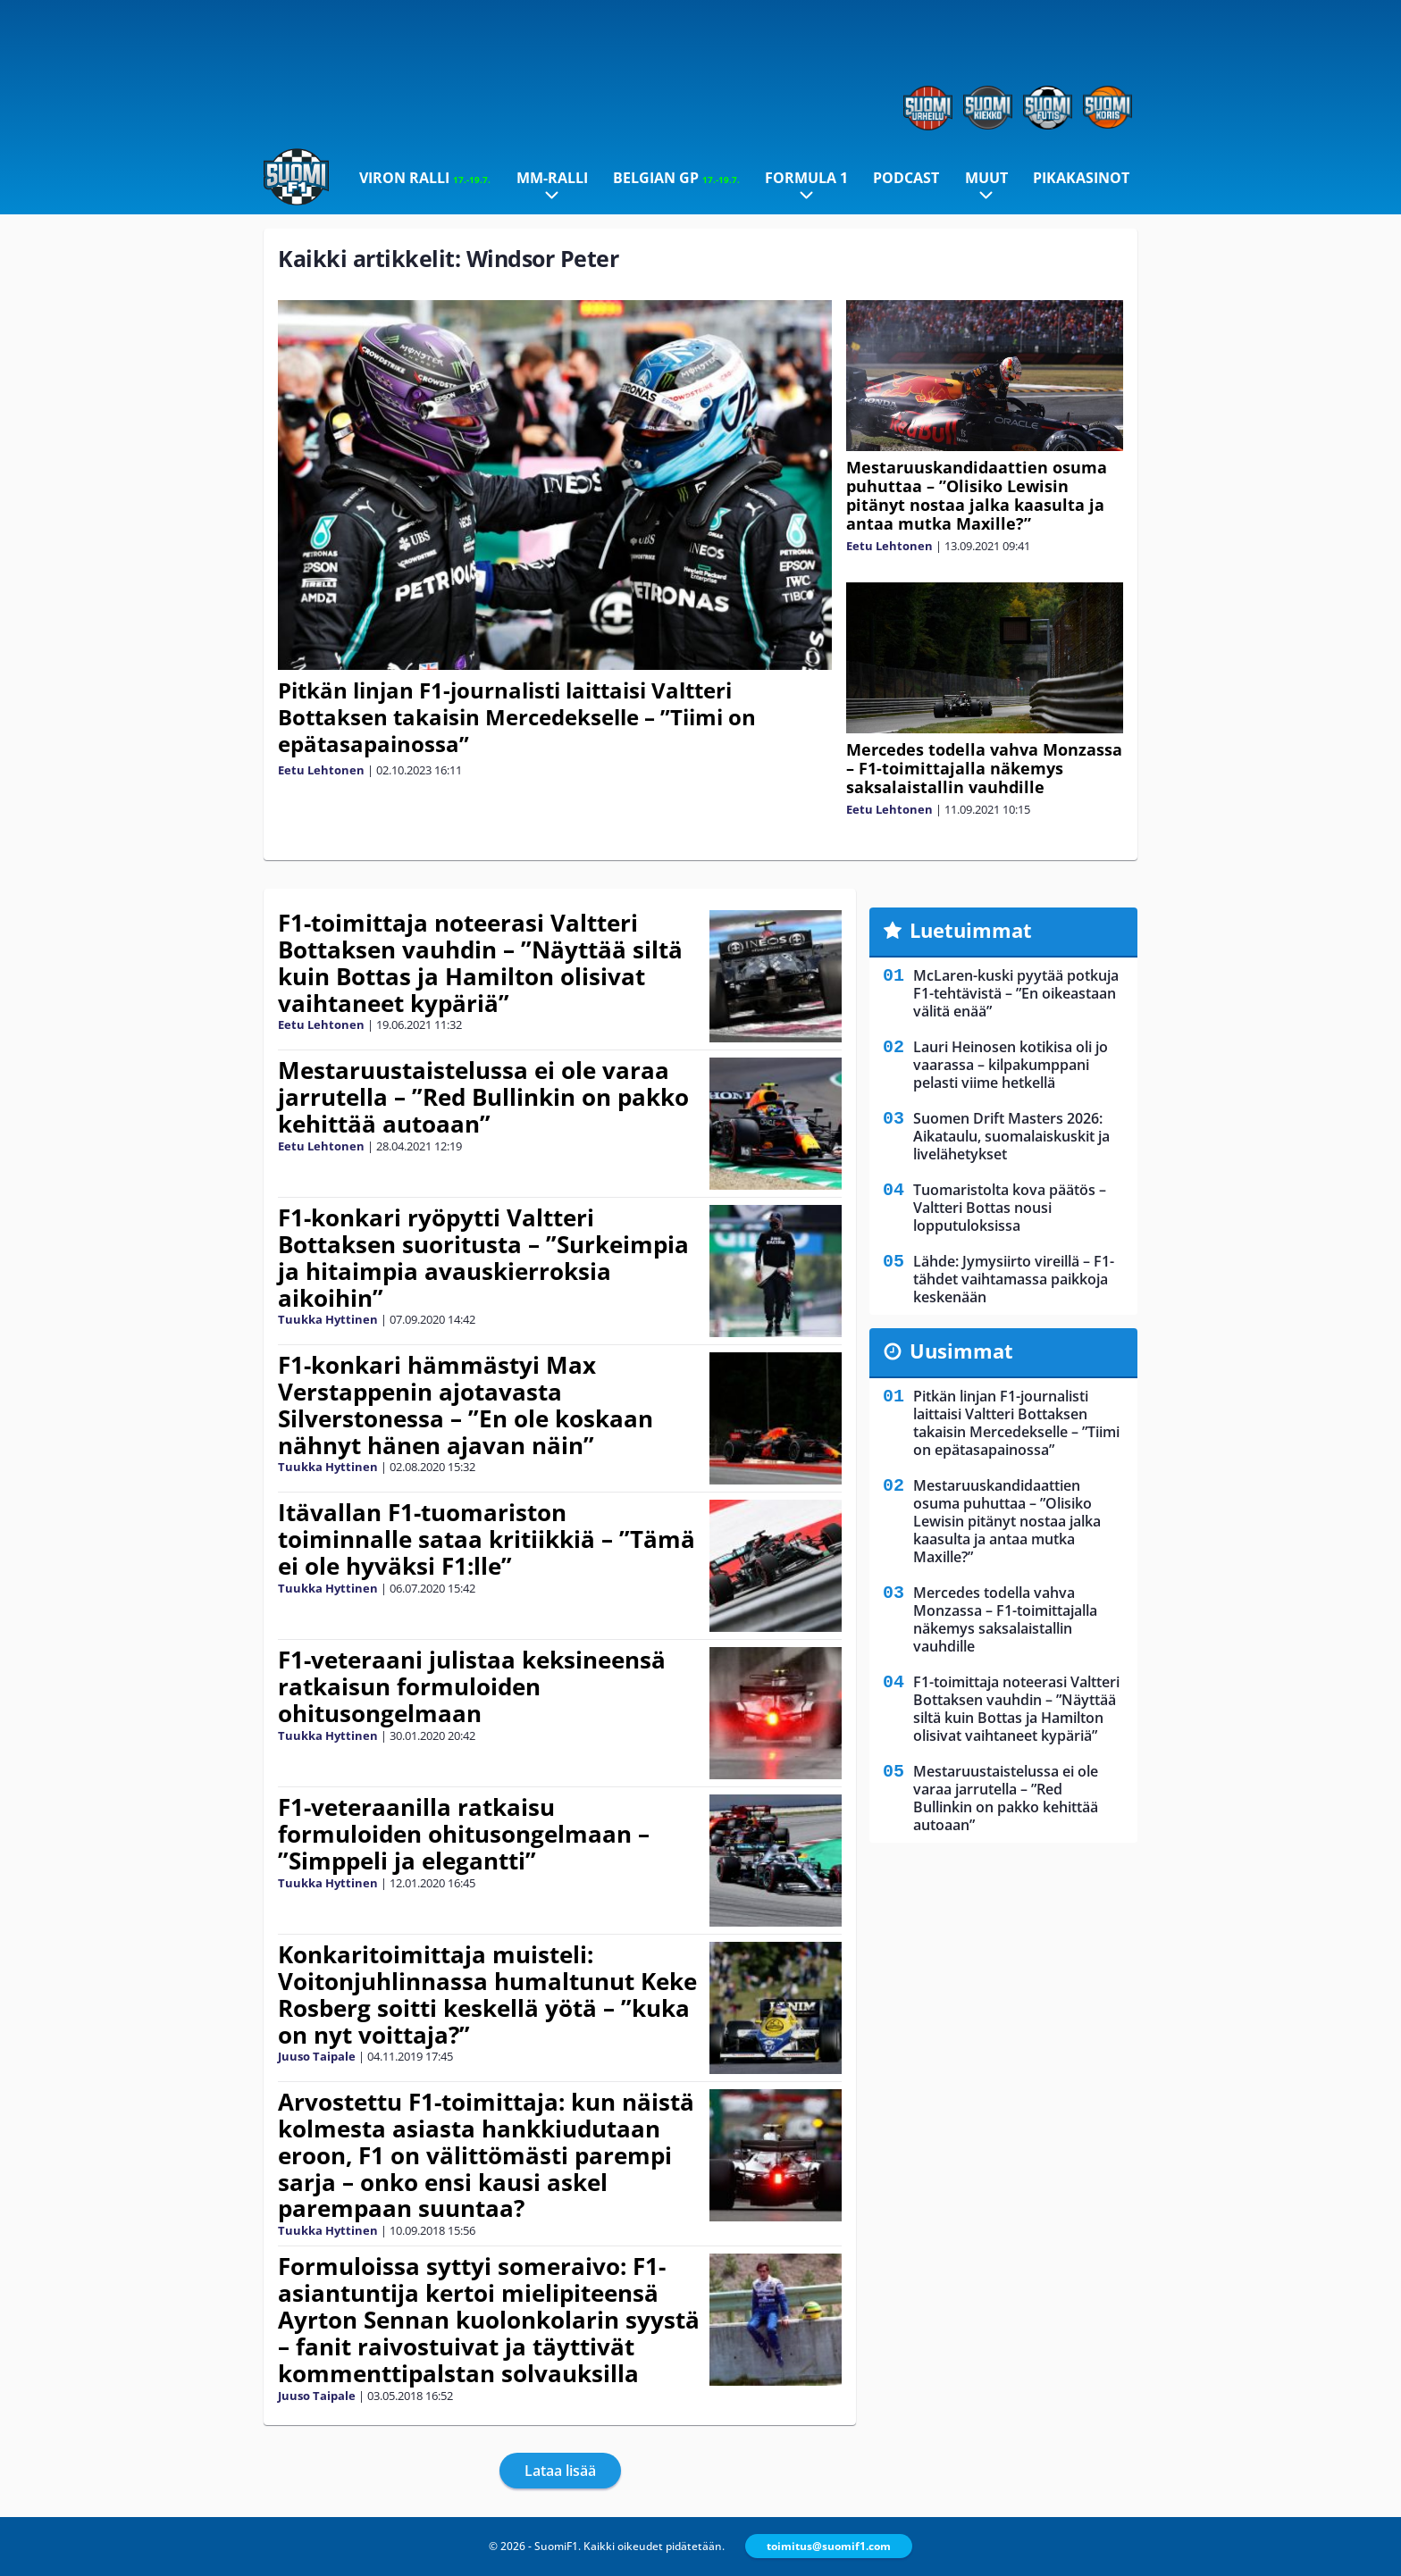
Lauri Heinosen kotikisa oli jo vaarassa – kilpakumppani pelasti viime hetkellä (1010, 1064)
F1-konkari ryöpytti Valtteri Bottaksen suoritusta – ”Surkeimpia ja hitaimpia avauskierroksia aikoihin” (483, 1257)
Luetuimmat (971, 929)
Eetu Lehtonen (321, 770)
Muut (986, 178)
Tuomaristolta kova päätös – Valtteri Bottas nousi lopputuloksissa (1009, 1207)
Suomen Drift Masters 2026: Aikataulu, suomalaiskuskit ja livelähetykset (1011, 1136)
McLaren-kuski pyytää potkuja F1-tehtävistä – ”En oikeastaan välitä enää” (1016, 993)
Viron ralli (425, 178)
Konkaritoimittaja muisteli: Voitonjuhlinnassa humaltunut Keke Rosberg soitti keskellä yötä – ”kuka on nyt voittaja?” (487, 1994)
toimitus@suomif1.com (829, 2546)
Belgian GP (676, 178)
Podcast (906, 178)
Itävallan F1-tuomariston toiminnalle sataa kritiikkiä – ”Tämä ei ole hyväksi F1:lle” (486, 1539)
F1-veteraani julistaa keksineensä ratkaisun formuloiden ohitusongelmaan (472, 1686)
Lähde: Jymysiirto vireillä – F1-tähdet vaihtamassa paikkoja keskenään (1013, 1279)
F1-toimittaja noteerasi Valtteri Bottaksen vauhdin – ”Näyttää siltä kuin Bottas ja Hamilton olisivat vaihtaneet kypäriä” (480, 963)
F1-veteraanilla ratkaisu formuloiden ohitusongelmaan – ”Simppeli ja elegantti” (464, 1834)
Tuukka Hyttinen (328, 1319)
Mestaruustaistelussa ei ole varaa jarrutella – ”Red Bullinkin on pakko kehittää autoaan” (483, 1097)
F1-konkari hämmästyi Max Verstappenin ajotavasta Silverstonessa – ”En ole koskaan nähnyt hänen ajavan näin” (465, 1405)
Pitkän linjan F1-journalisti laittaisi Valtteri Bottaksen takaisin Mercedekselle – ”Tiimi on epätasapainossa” (517, 716)
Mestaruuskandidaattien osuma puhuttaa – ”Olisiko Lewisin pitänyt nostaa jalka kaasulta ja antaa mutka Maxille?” (976, 495)
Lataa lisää (560, 2470)
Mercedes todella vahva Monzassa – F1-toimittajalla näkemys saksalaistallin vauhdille (984, 768)
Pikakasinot (1081, 178)
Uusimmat (961, 1350)
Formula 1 (806, 178)
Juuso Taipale (317, 2056)
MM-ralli (552, 178)
